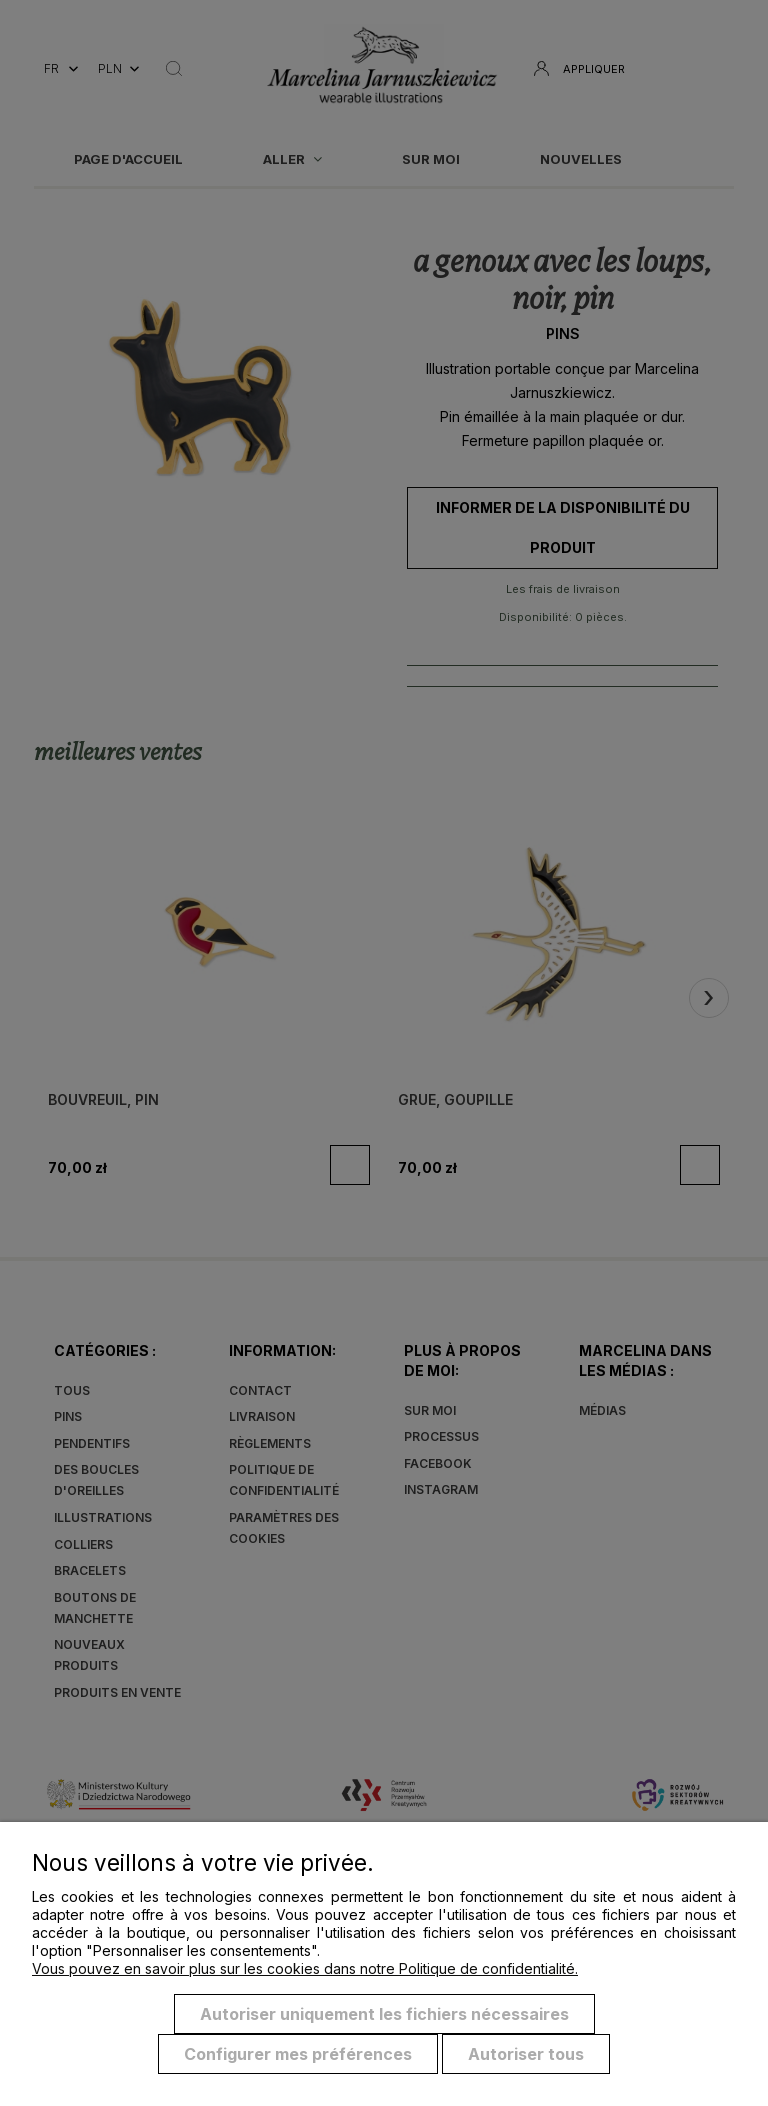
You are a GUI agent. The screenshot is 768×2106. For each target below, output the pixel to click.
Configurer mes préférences (298, 2054)
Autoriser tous (526, 2054)
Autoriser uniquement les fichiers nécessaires (384, 2014)
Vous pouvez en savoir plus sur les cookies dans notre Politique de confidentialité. (305, 1968)
